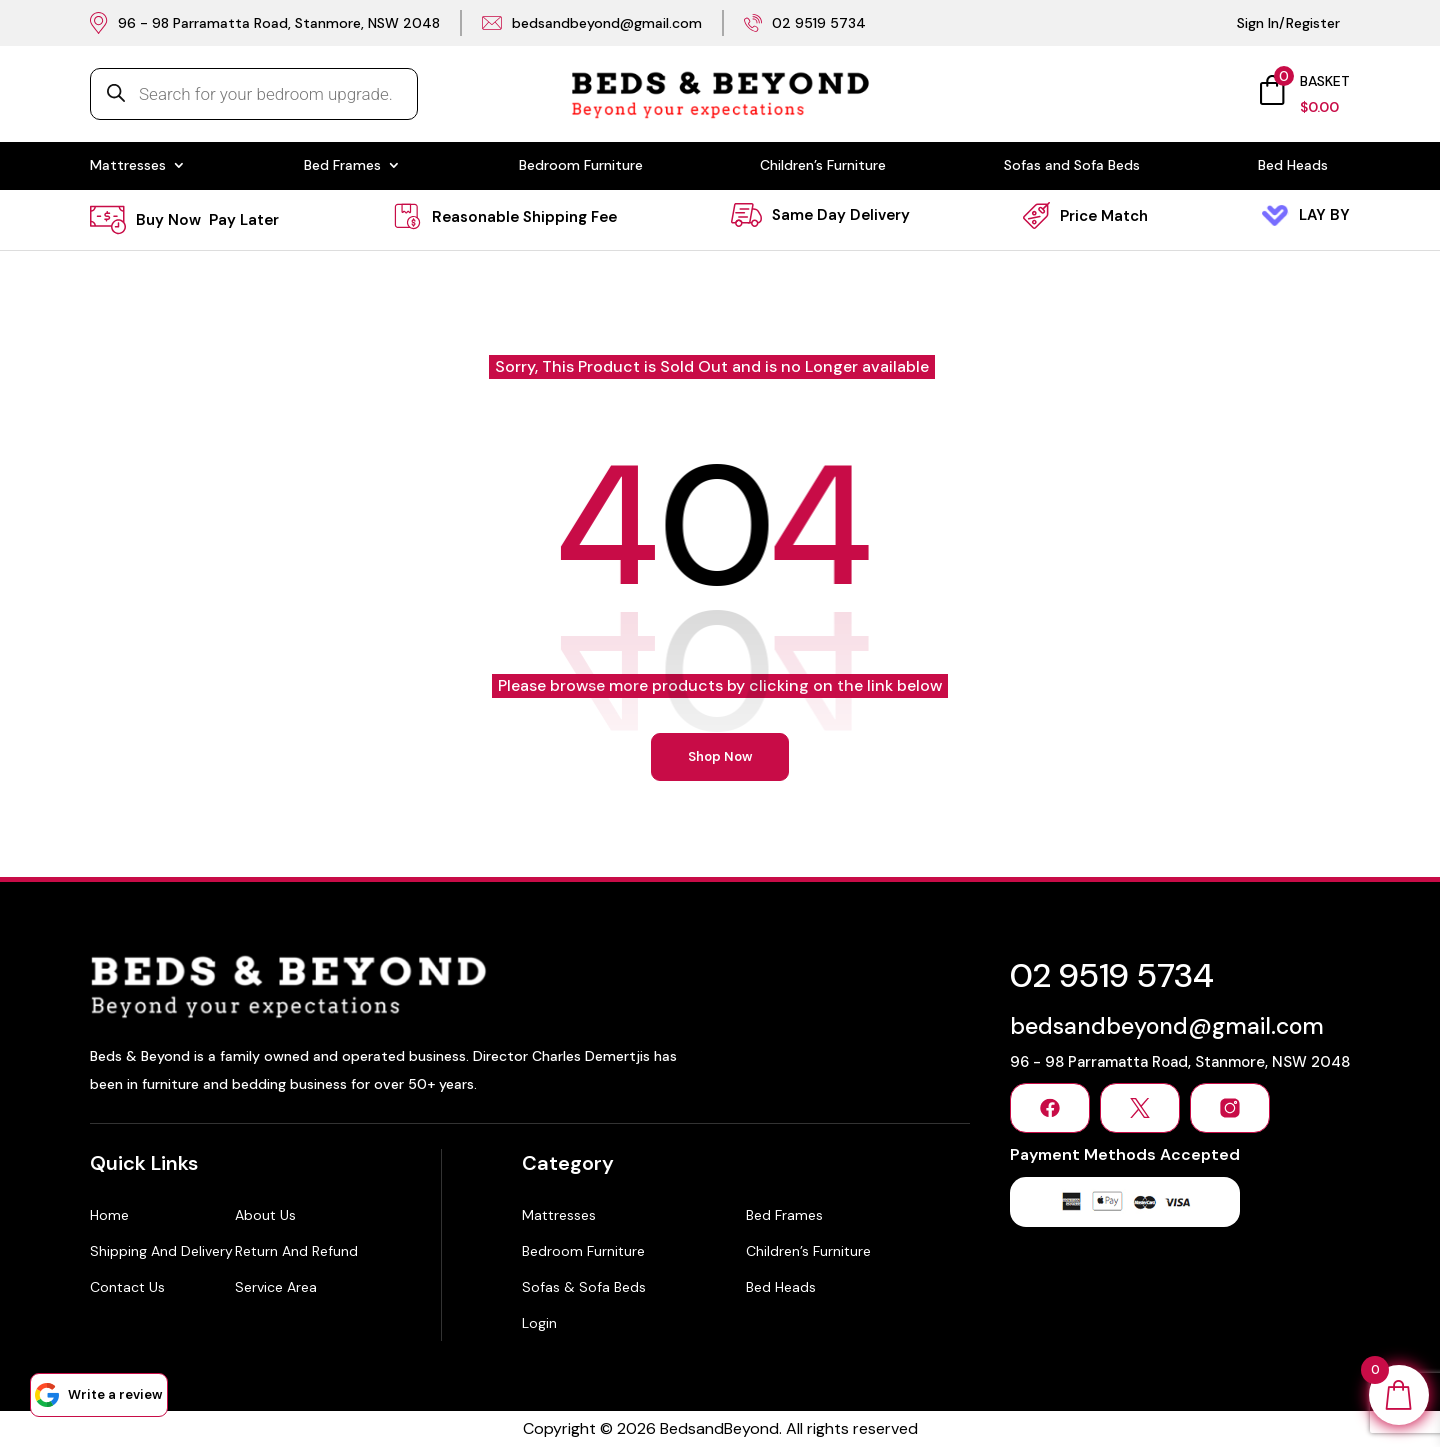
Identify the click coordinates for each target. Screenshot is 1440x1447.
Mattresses (128, 166)
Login (539, 1323)
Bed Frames (342, 166)
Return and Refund (296, 1251)
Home (109, 1215)
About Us (265, 1215)
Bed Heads (1293, 166)
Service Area (276, 1287)
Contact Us (127, 1287)
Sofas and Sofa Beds (1072, 166)
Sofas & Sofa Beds (584, 1287)
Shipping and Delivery (161, 1251)
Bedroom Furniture (581, 166)
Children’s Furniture (823, 166)
